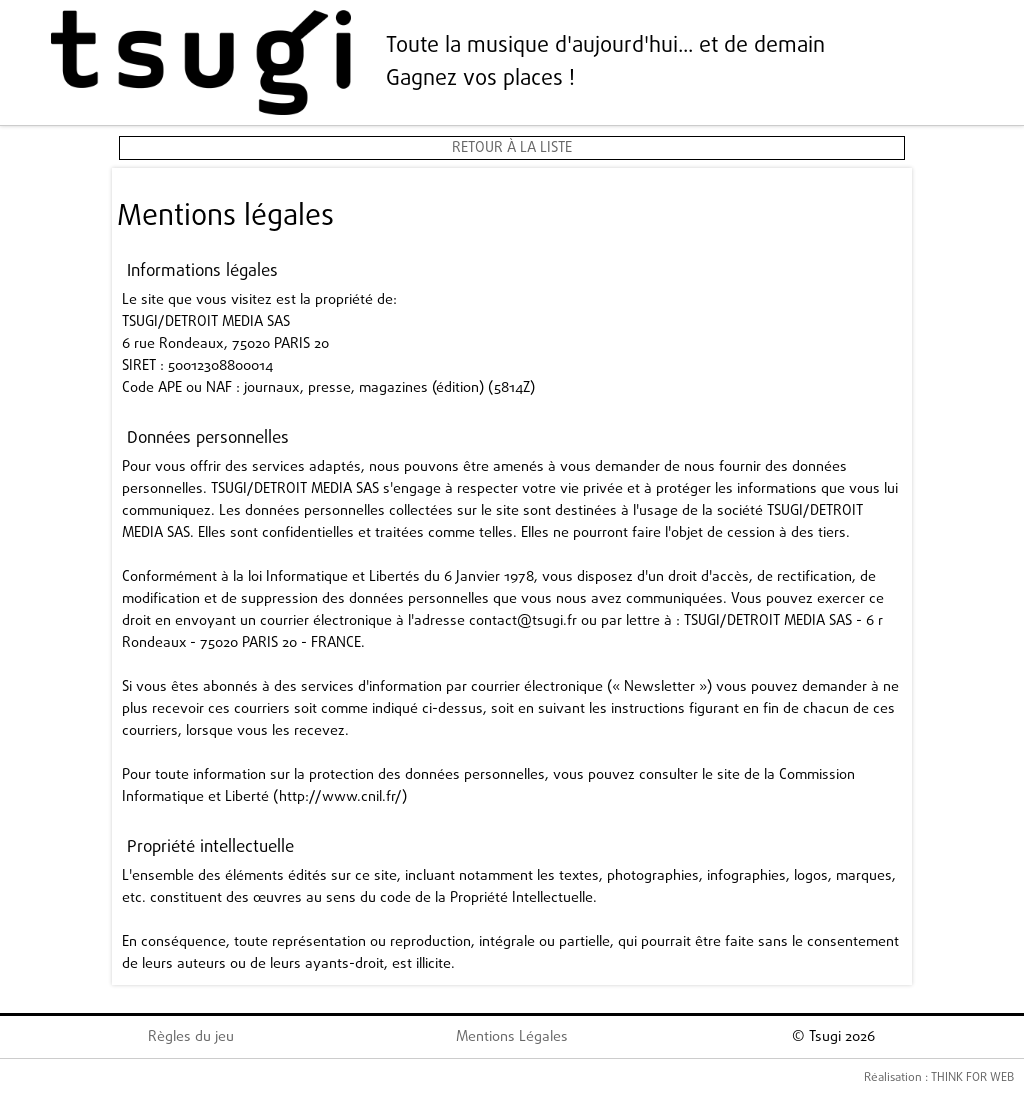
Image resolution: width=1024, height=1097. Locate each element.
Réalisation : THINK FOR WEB (939, 1078)
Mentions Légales (512, 1037)
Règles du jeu (191, 1037)
